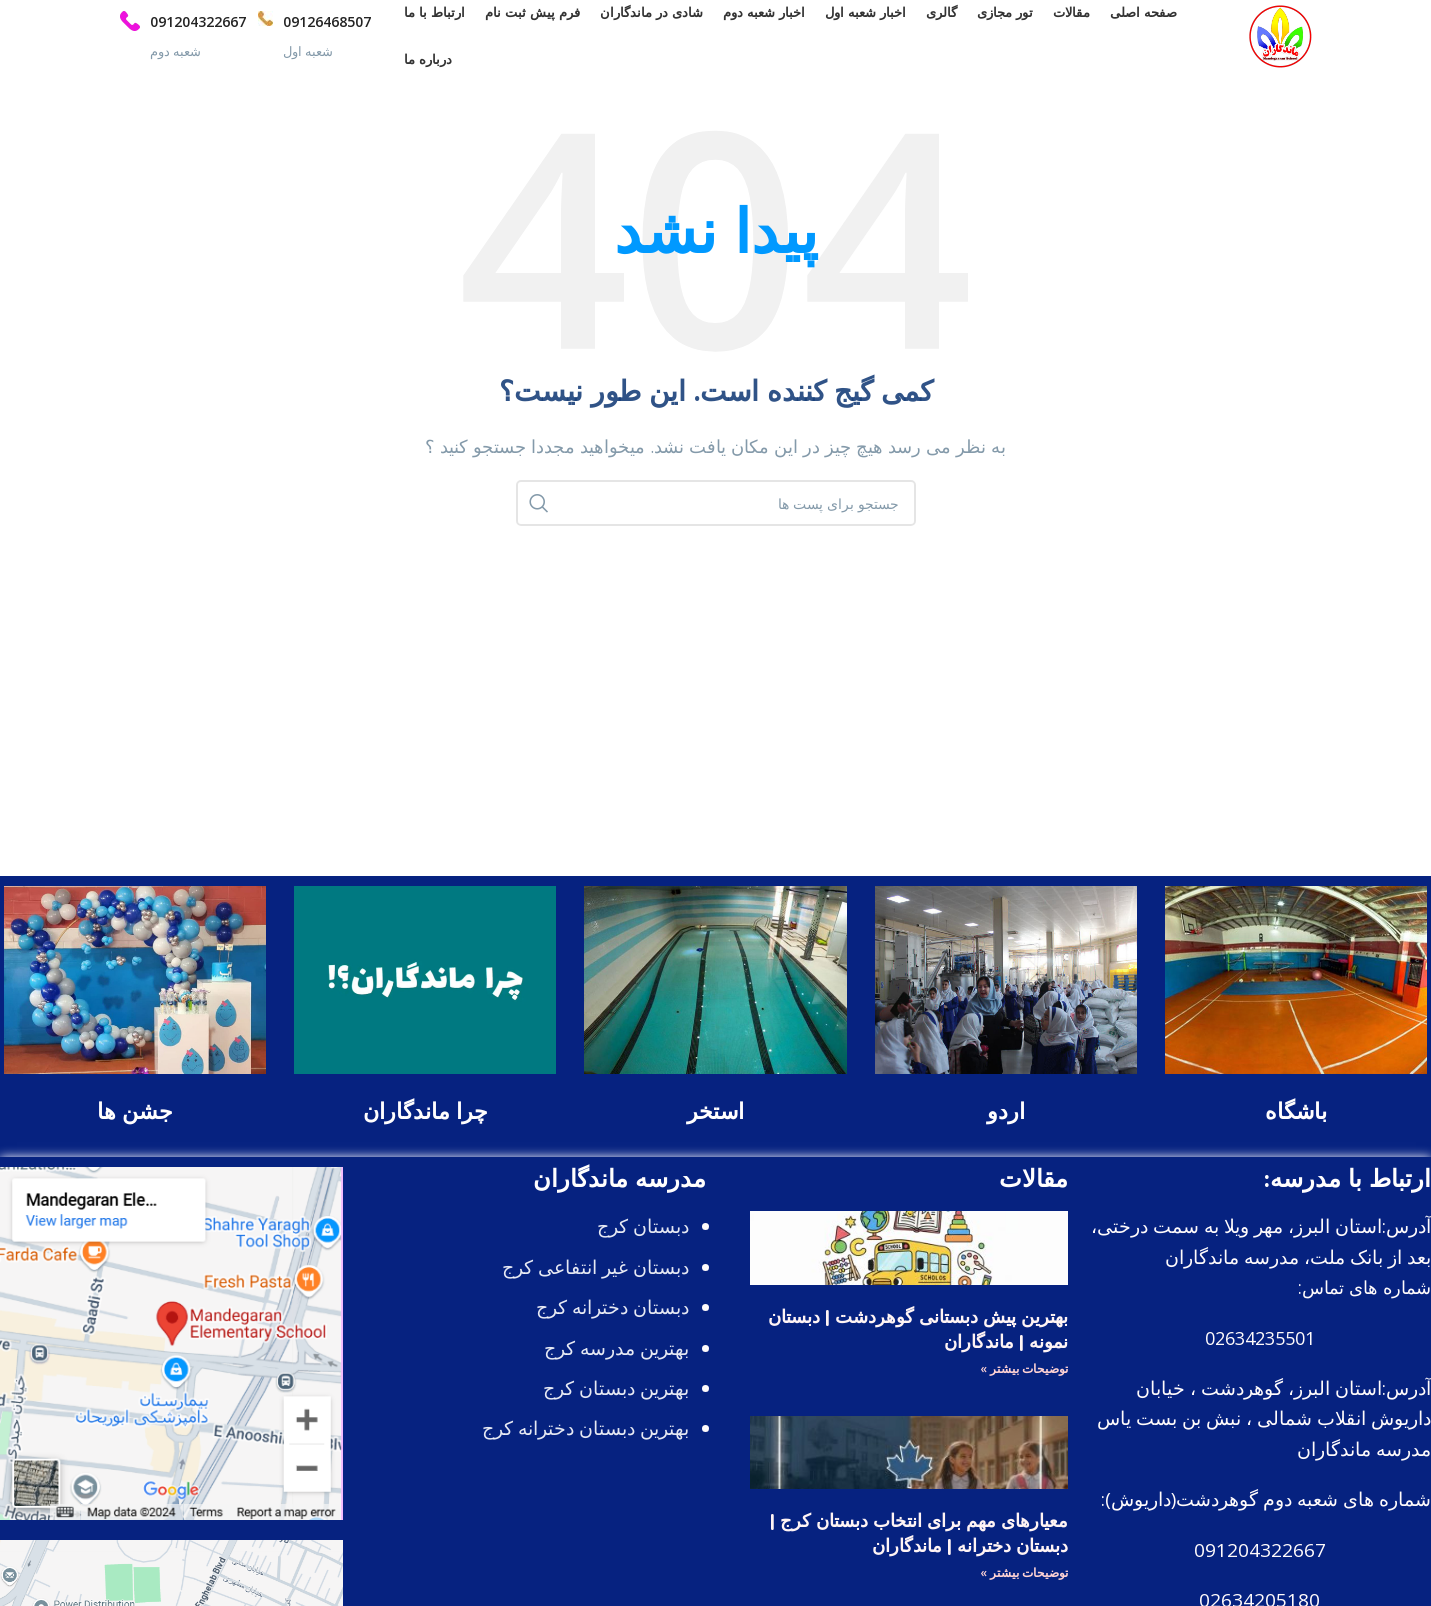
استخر (715, 1129)
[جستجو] (716, 521)
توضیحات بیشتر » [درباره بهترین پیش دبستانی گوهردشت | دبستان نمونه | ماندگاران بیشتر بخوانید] (1024, 1385)
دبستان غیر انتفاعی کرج (595, 1284)
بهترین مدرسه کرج (616, 1365)
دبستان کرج (643, 1244)
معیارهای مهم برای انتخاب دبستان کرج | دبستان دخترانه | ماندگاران (919, 1550)
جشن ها (135, 1129)
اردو (1006, 1129)
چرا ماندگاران (425, 1129)
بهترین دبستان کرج (616, 1405)
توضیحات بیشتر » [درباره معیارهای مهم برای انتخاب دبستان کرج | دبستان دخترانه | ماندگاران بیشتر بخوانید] (1024, 1590)
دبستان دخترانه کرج (612, 1324)
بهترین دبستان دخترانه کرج (585, 1446)
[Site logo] (1272, 43)
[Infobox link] (307, 45)
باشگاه (1296, 1129)
